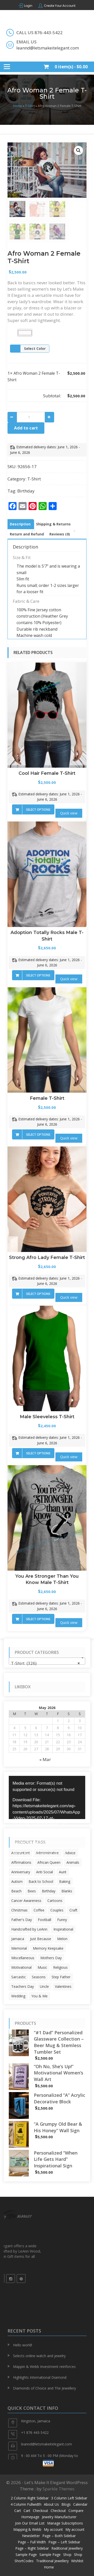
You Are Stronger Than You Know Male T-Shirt (47, 1579)
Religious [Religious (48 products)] (60, 1967)
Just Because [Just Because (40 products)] (40, 1938)
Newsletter (31, 2535)
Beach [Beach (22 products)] (16, 1891)
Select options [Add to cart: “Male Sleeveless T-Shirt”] (38, 1453)
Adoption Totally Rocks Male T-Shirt (47, 936)
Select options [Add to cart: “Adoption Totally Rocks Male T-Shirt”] (38, 975)
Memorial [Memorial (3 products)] (19, 1948)
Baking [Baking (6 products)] (64, 1881)
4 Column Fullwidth (26, 2504)
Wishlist (77, 2560)
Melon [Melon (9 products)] (62, 1938)
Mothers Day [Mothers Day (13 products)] (51, 1957)
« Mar (45, 1759)
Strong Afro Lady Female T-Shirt (47, 1257)
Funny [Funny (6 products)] (62, 1919)
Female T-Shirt (47, 1098)
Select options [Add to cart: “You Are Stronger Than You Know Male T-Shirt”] (38, 1619)
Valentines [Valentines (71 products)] (63, 1986)
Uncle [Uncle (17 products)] (44, 1986)
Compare (75, 2510)
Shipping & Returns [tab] (53, 524)
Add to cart (26, 428)
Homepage (30, 2516)
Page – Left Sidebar (64, 2542)
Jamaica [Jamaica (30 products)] (17, 1938)
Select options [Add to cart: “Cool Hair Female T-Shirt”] (38, 809)
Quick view (68, 813)
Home (17, 105)
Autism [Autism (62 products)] (17, 1881)
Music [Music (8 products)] (42, 1967)
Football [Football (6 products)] (44, 1919)
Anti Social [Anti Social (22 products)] (44, 1872)
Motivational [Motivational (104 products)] (21, 1967)
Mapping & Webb (27, 2529)
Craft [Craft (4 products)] (73, 1910)
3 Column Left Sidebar (69, 2498)
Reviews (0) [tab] (59, 534)
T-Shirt (30, 105)
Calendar (80, 2504)
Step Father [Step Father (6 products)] (61, 1977)
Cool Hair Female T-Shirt (47, 773)
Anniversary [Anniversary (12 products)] (20, 1872)
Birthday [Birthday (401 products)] (48, 1891)
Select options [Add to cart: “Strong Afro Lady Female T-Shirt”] (38, 1294)
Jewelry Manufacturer (59, 2516)
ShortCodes (24, 2560)
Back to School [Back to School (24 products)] (41, 1881)
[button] (78, 150)
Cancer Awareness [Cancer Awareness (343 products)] (26, 1900)
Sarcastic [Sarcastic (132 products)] (18, 1977)
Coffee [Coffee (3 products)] (39, 1910)
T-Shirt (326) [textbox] (45, 1663)
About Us (51, 2504)
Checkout (40, 2510)
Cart (17, 2510)
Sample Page (26, 2554)
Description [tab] (20, 524)
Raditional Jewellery (67, 2548)
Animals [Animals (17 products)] (72, 1862)
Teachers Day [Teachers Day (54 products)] (22, 1986)
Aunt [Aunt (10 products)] (62, 1872)
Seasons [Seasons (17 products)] (39, 1977)
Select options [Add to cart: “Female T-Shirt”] (38, 1134)
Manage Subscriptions (65, 2523)
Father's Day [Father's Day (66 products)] (21, 1919)
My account (53, 2529)
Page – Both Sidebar (59, 2535)
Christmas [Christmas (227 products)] (19, 1910)
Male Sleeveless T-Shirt (47, 1416)
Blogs (66, 2504)
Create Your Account (59, 6)
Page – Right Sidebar (32, 2548)
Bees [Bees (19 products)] (32, 1891)
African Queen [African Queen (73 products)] (48, 1862)
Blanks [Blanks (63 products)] (66, 1891)
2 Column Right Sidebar (30, 2498)
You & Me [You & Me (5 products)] (39, 1996)
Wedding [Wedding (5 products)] (18, 1996)
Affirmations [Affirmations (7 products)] (21, 1862)
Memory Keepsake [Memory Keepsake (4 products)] (48, 1948)
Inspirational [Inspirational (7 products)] (63, 1929)
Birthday (26, 491)
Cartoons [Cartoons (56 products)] (54, 1900)
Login (28, 6)
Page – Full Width (32, 2542)
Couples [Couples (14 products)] (56, 1910)
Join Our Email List (30, 2523)
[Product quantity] (31, 417)
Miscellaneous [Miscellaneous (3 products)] (22, 1957)
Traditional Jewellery (52, 2560)
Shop (67, 2554)
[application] (47, 1797)
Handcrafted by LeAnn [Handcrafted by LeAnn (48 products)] (29, 1929)
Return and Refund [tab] (27, 534)
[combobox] (47, 1661)
